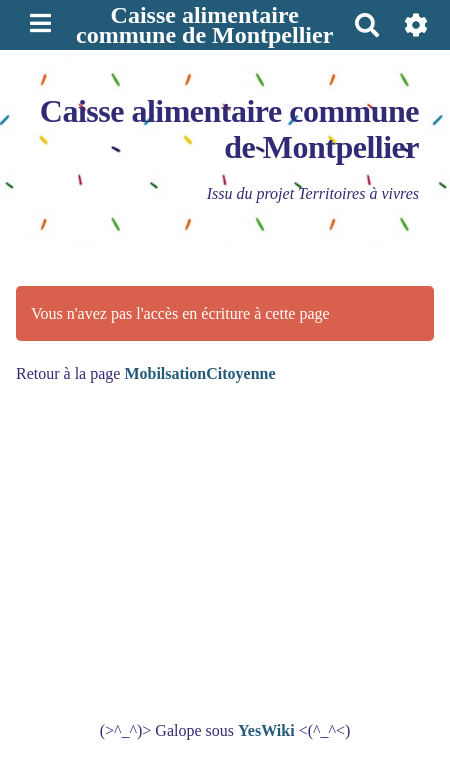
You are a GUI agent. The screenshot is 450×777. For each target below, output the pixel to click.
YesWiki (266, 730)
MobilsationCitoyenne (199, 373)
